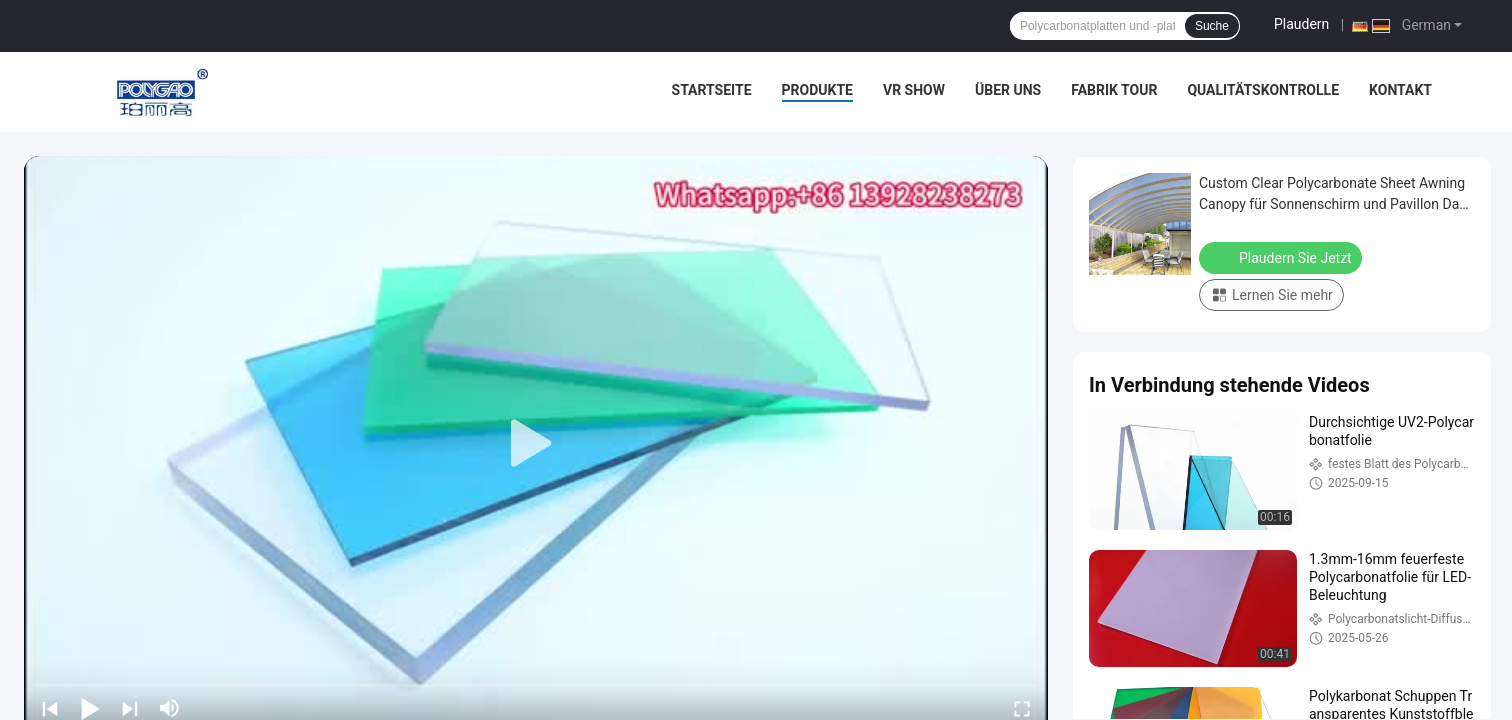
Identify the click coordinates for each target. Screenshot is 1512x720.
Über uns (1008, 90)
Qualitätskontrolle (1263, 90)
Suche (1212, 26)
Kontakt (1400, 90)
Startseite (712, 90)
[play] (536, 444)
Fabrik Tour (1114, 90)
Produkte (817, 90)
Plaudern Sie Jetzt (1282, 257)
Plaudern (1301, 24)
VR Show (914, 90)
